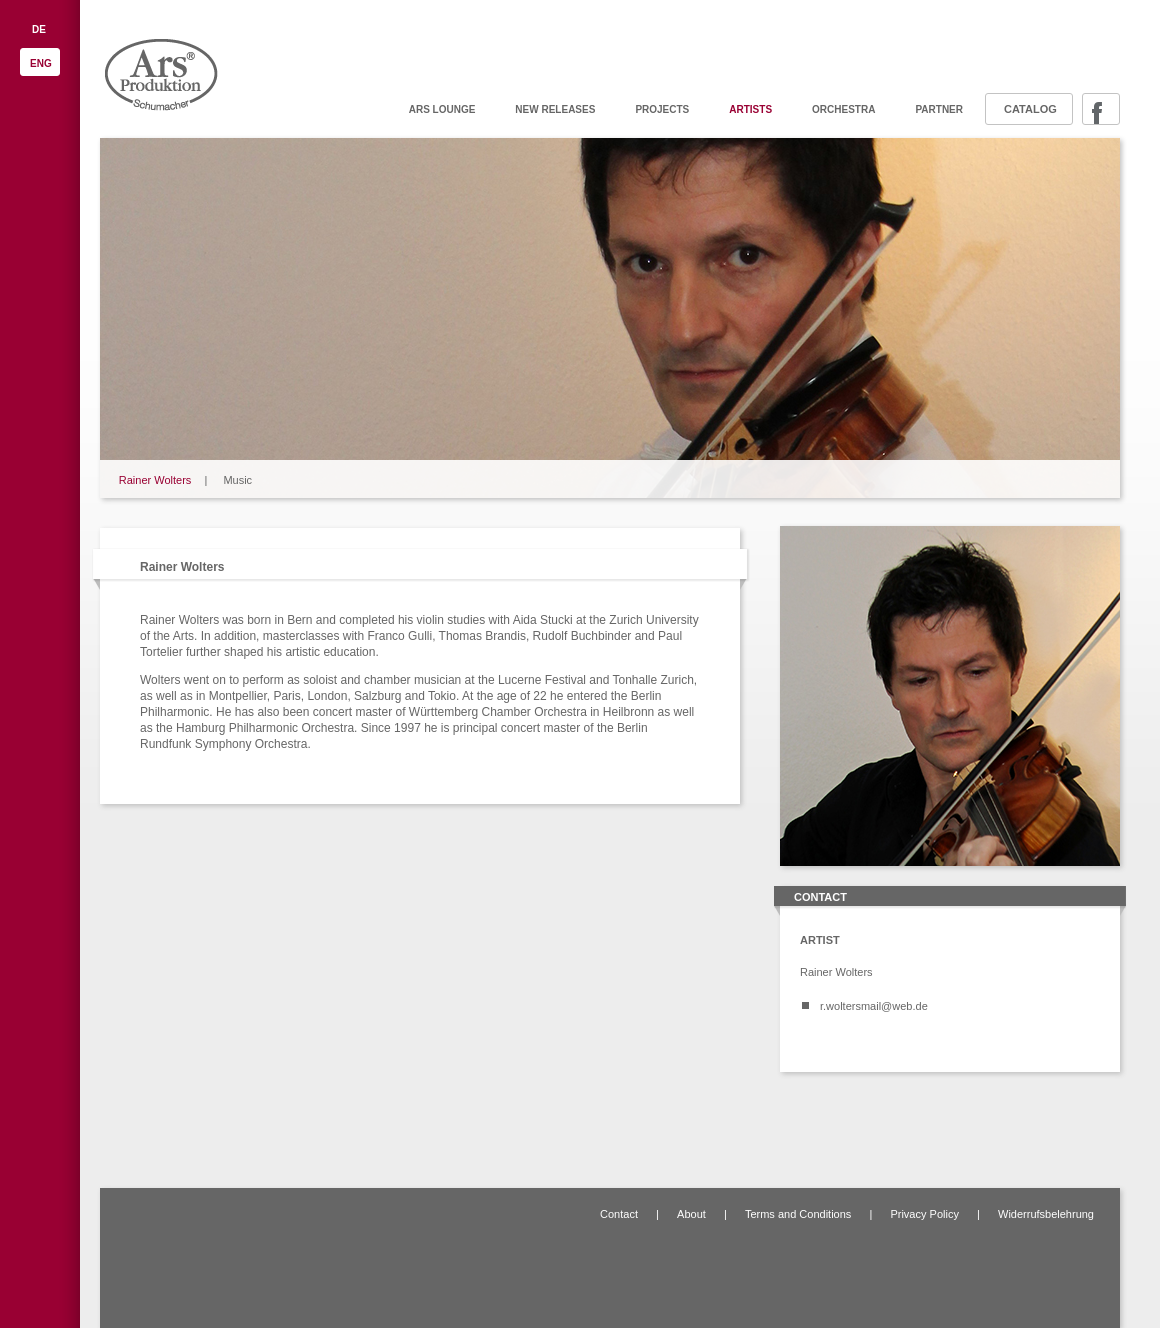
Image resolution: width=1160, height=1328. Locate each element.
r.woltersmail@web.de (874, 1006)
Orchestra (843, 109)
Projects (662, 109)
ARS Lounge (442, 109)
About (691, 1214)
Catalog (1030, 109)
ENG (41, 63)
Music (237, 480)
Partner (939, 109)
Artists (750, 109)
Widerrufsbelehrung (1046, 1214)
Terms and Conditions (798, 1214)
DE (39, 29)
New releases (555, 109)
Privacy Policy (924, 1214)
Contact (619, 1214)
